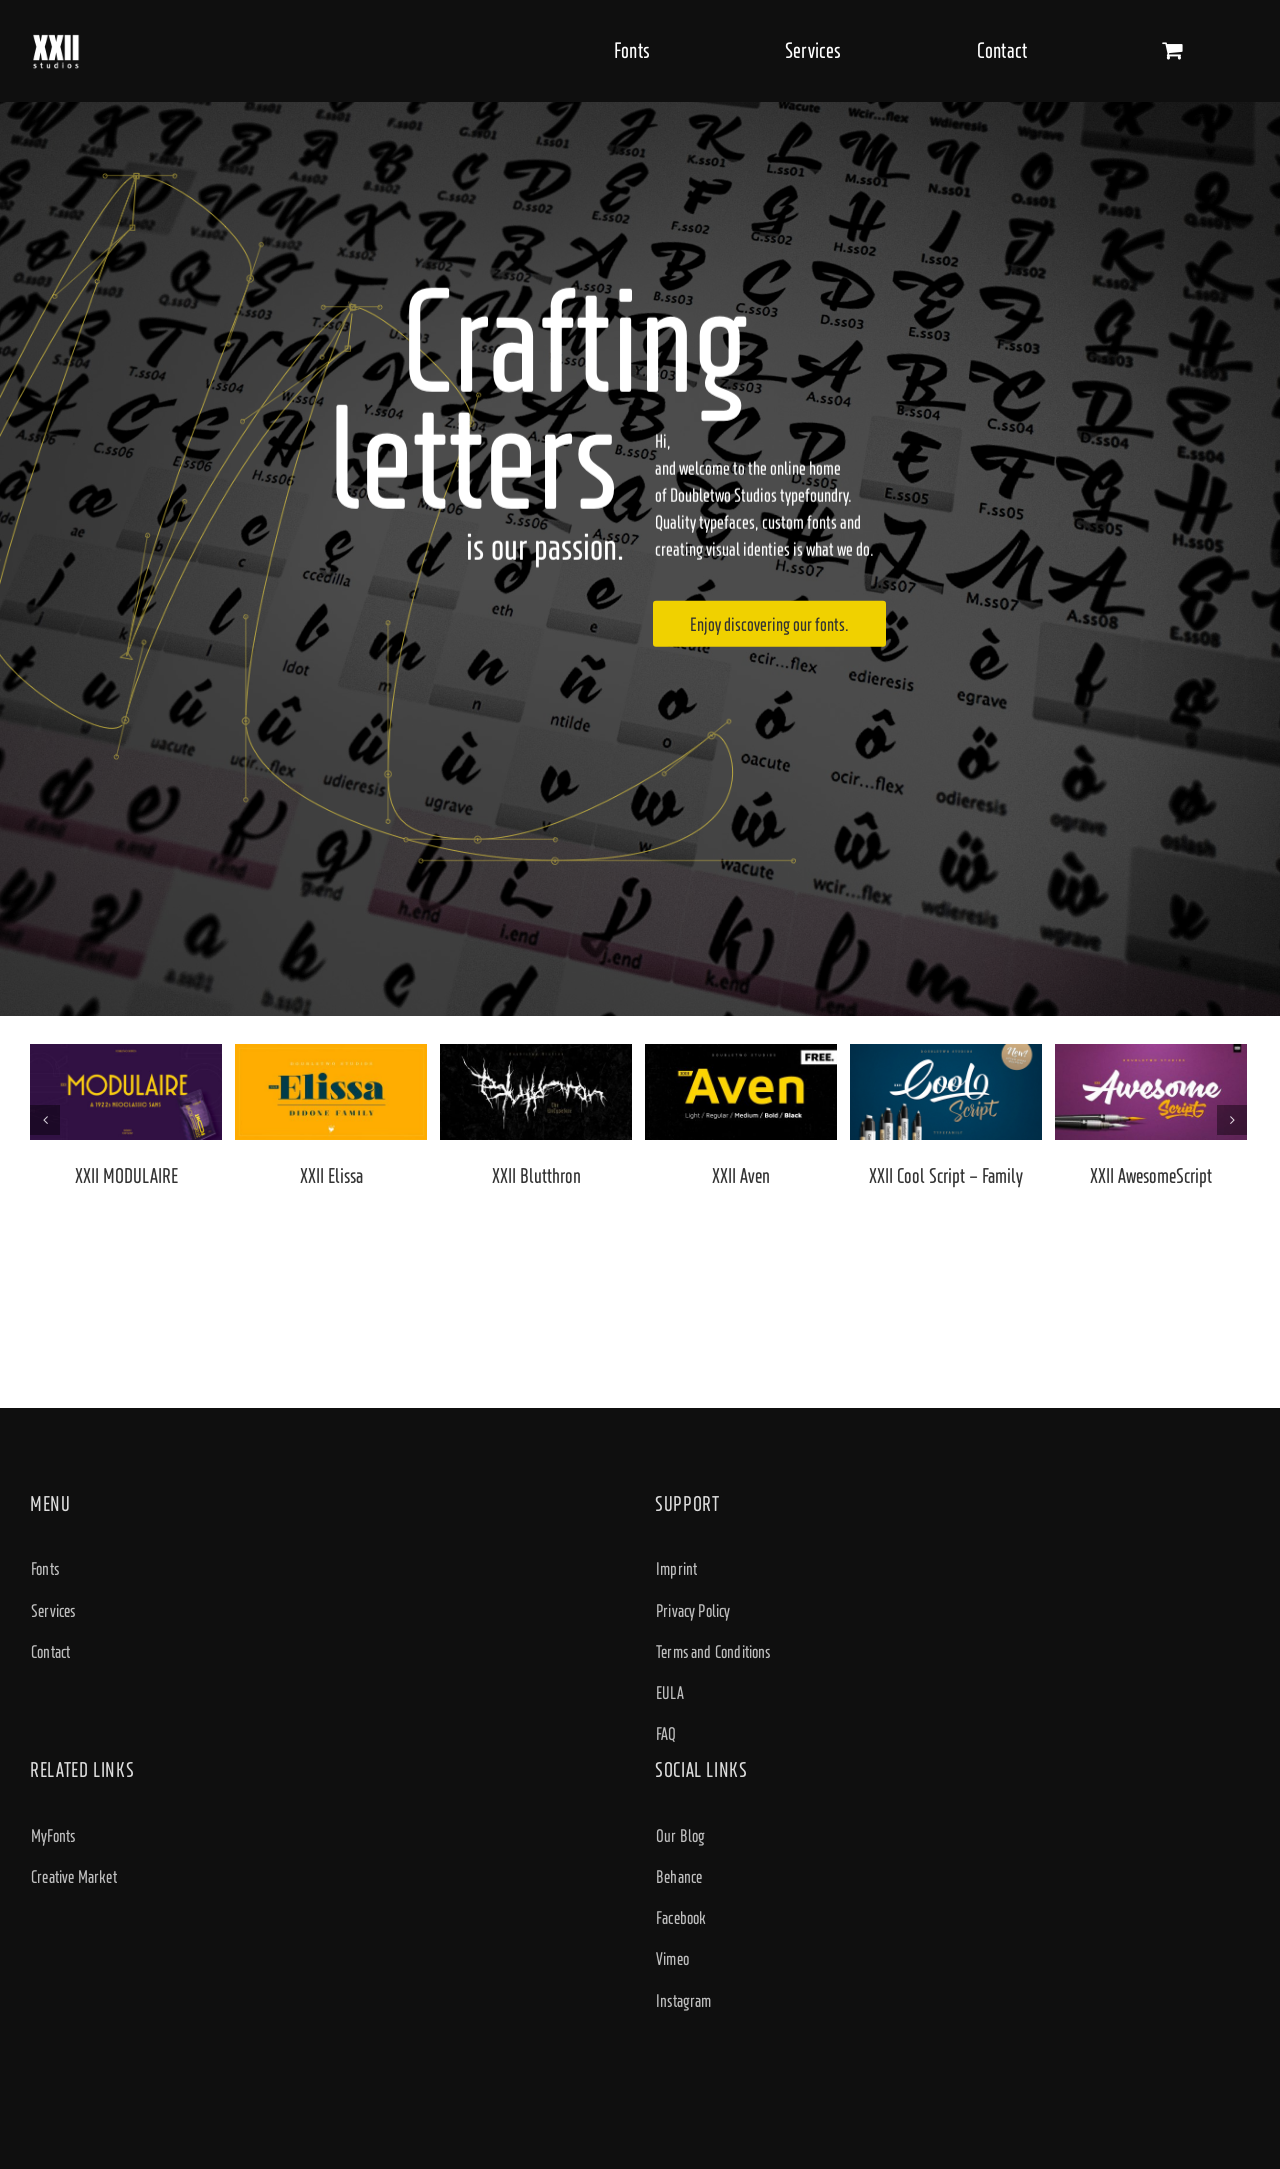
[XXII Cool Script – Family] (946, 1090)
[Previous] (45, 1120)
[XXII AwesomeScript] (1151, 1090)
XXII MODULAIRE (126, 1175)
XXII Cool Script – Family (946, 1175)
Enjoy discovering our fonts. (769, 624)
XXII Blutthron (536, 1175)
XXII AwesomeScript (1151, 1175)
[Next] (1232, 1120)
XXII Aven (741, 1175)
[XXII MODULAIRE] (126, 1090)
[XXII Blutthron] (536, 1090)
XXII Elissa (331, 1175)
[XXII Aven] (741, 1090)
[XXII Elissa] (331, 1090)
